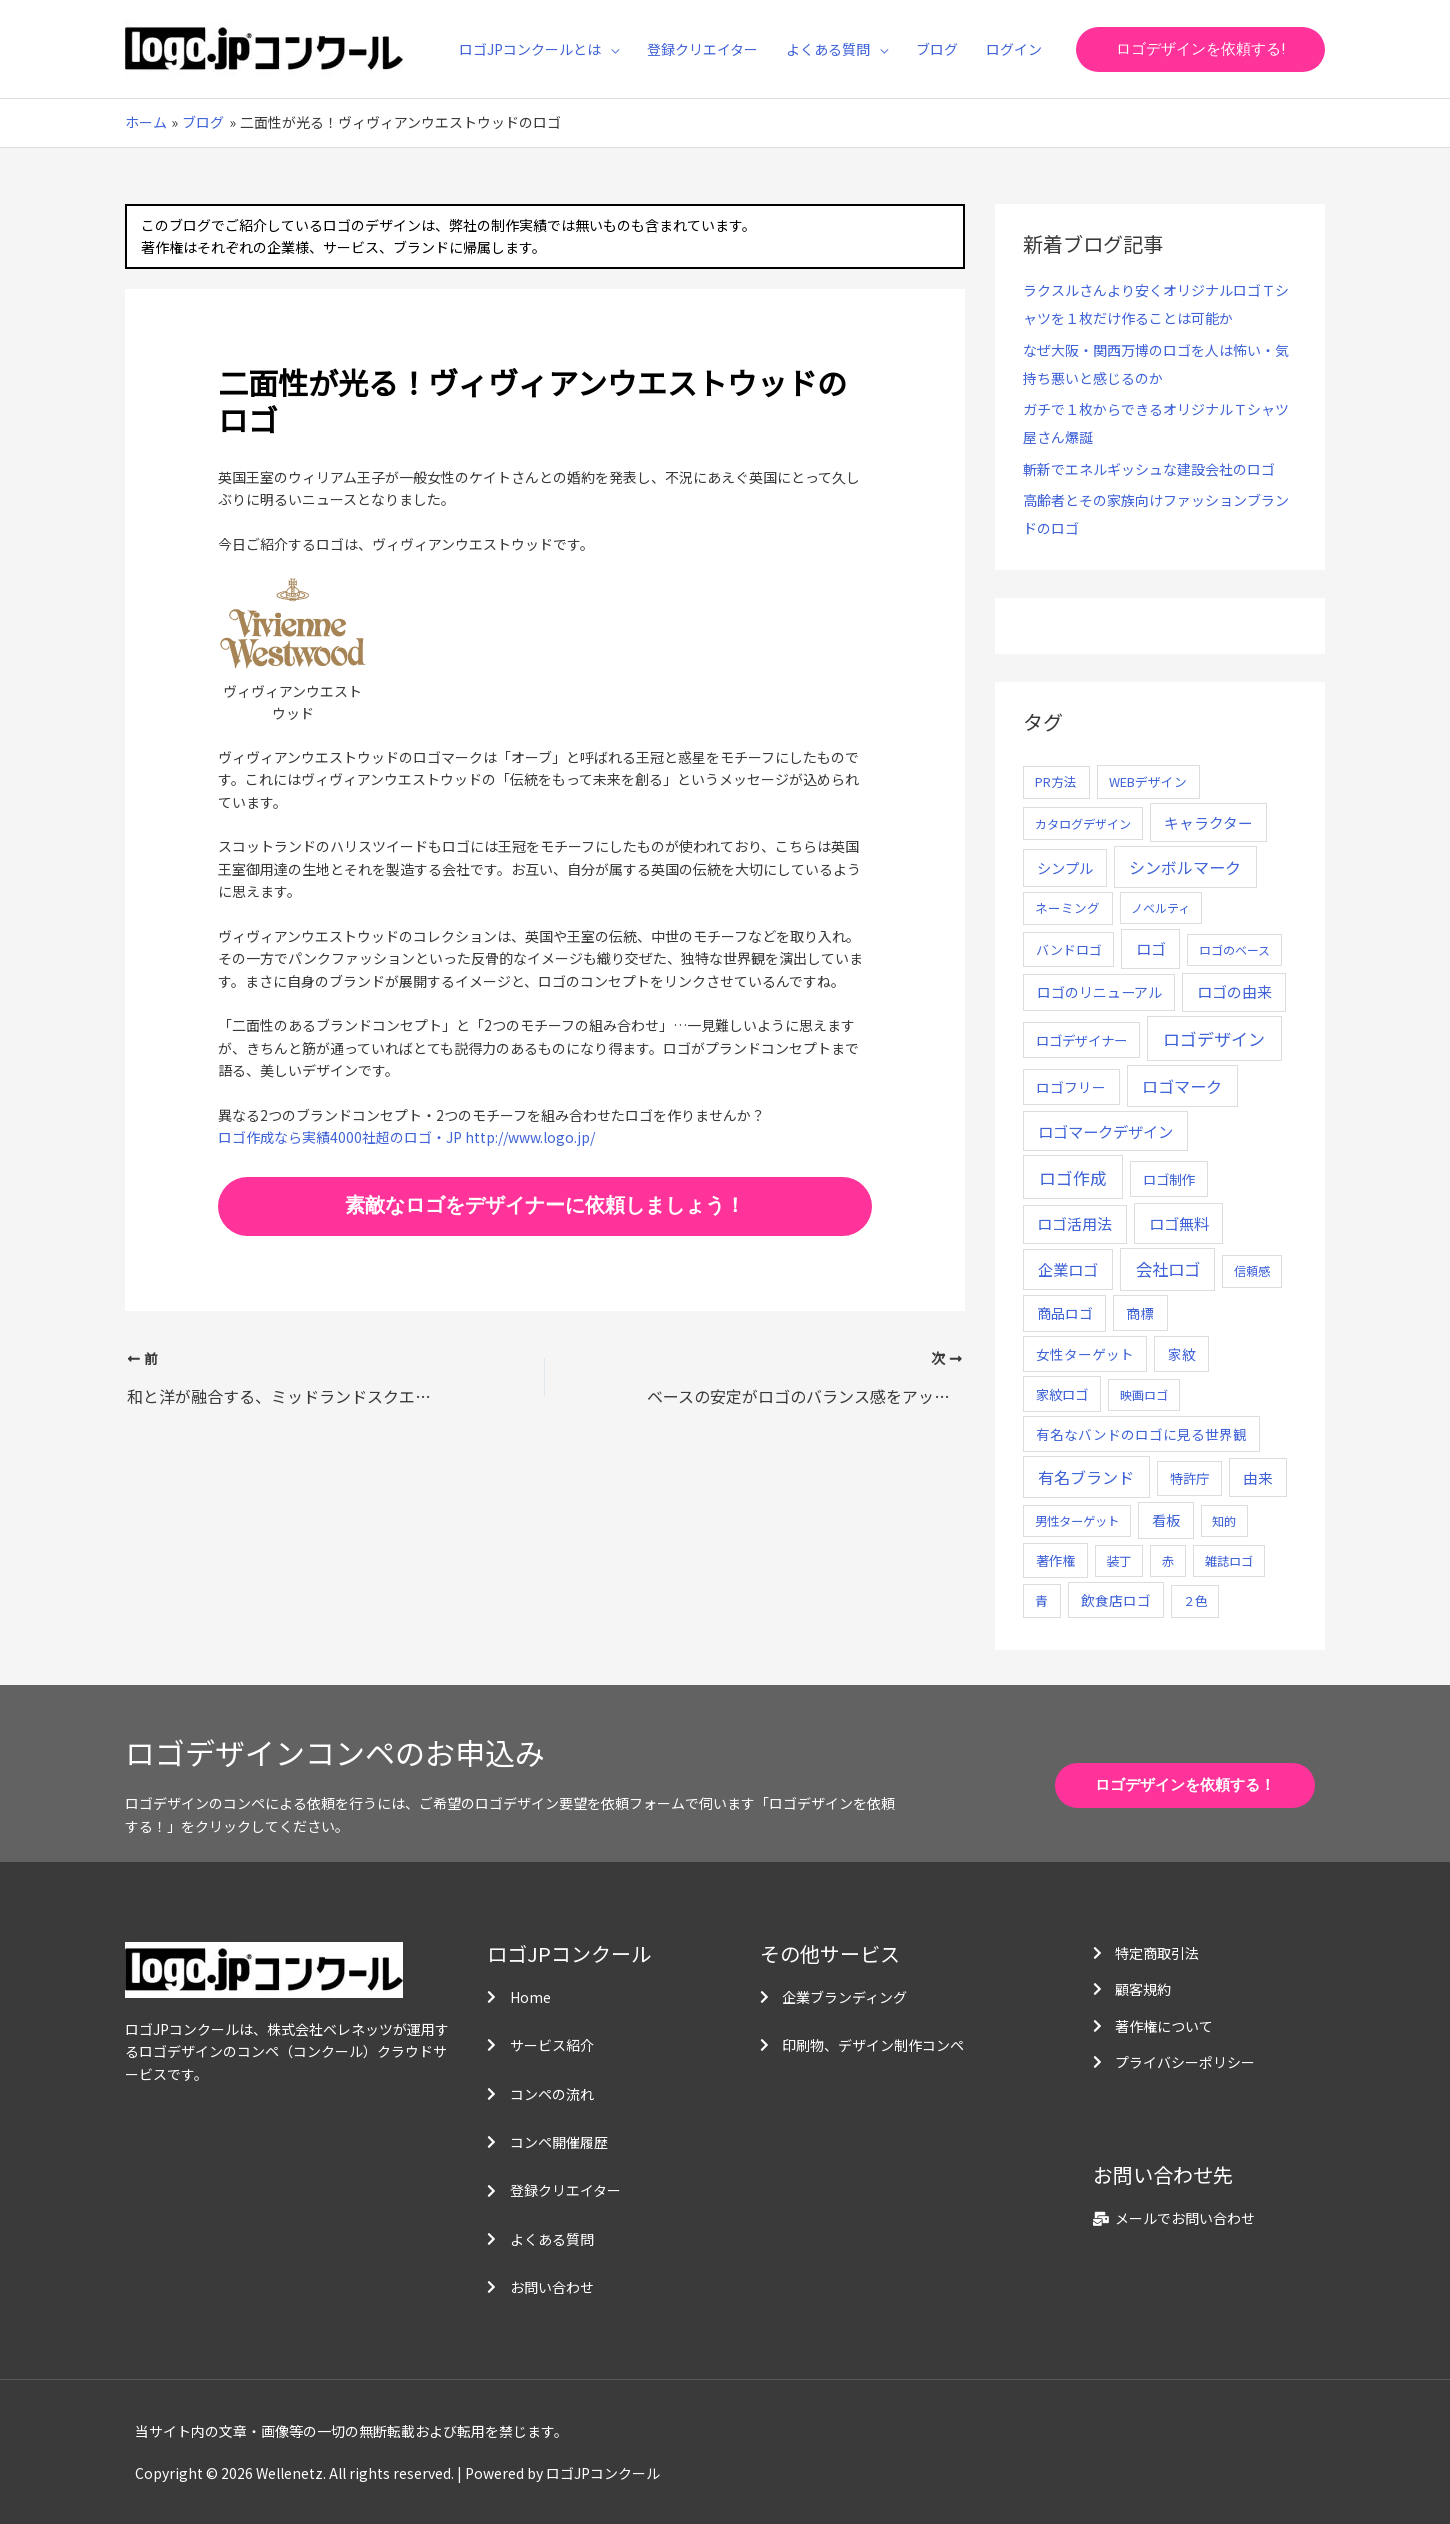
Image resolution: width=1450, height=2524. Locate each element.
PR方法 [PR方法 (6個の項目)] (1056, 781)
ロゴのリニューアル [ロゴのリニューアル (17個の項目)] (1099, 992)
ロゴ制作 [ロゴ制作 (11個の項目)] (1169, 1179)
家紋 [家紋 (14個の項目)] (1182, 1354)
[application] (610, 49)
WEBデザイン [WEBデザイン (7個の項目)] (1148, 781)
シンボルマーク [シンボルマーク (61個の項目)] (1185, 867)
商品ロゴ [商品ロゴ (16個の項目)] (1065, 1313)
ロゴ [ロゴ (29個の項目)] (1151, 948)
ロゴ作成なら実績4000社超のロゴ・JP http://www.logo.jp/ (406, 1137)
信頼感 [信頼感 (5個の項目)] (1252, 1271)
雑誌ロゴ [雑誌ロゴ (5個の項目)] (1229, 1561)
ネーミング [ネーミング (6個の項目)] (1067, 907)
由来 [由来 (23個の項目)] (1258, 1477)
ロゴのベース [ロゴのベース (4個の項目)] (1234, 949)
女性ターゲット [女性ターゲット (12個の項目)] (1085, 1354)
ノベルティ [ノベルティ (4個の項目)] (1160, 907)
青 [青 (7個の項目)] (1041, 1600)
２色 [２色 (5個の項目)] (1195, 1601)
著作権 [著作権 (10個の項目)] (1055, 1560)
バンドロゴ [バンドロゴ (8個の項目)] (1069, 949)
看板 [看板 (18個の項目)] (1166, 1520)
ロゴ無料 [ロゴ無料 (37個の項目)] (1179, 1223)
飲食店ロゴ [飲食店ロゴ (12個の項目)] (1116, 1600)
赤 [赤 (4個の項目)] (1168, 1560)
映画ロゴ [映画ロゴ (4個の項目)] (1144, 1394)
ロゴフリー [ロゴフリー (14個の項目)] (1071, 1087)
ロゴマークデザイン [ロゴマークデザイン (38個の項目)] (1105, 1131)
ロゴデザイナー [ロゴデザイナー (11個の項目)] (1081, 1040)
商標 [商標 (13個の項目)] (1140, 1313)
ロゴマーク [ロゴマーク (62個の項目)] (1182, 1086)
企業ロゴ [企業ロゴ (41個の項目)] (1068, 1269)
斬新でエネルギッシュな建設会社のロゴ (1149, 469)
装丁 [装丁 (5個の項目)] (1119, 1561)
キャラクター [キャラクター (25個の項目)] (1208, 822)
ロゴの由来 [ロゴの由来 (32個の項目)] (1234, 991)
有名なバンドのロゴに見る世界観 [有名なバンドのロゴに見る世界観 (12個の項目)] (1141, 1434)
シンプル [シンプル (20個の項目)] (1065, 867)
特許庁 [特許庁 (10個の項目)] (1189, 1478)
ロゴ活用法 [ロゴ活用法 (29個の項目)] (1074, 1223)
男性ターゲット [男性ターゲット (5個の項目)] (1077, 1521)
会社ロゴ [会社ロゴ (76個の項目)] (1168, 1269)
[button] (1200, 49)
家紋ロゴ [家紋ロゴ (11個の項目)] (1062, 1394)
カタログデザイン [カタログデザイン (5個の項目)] (1083, 824)
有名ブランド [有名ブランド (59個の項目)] (1086, 1477)
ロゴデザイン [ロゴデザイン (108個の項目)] (1214, 1038)
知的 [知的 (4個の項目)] (1224, 1520)
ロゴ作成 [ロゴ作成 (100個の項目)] (1073, 1177)
